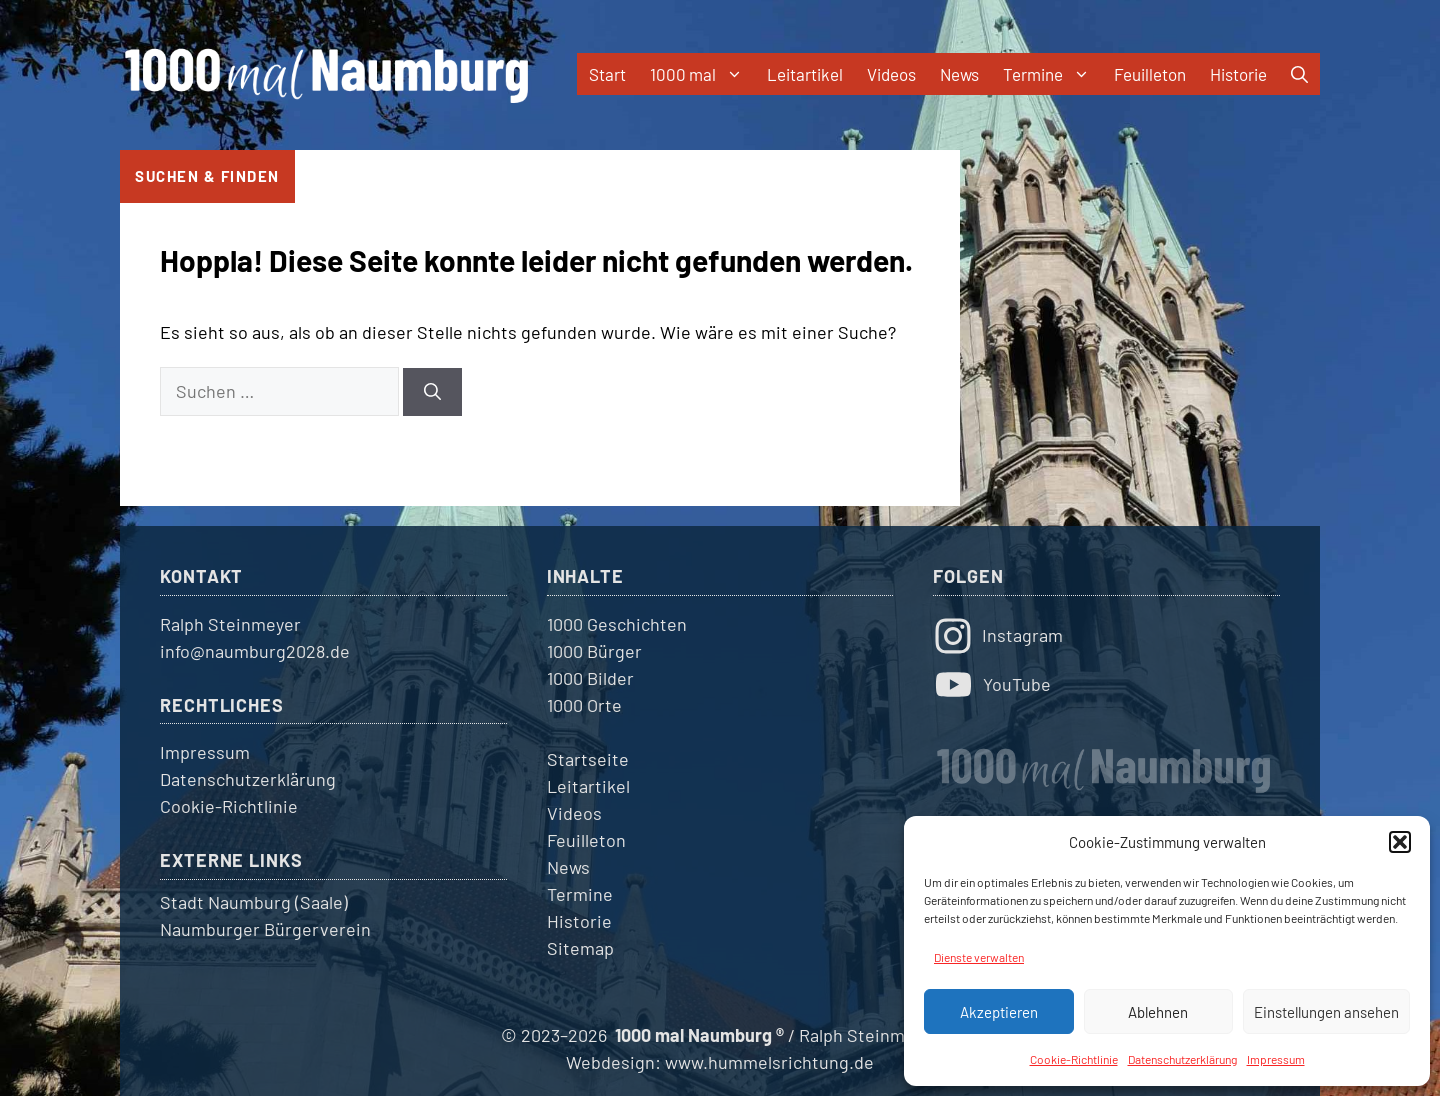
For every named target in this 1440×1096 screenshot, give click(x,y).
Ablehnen (1158, 1012)
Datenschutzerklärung (1182, 1059)
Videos (891, 74)
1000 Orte (584, 705)
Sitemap (580, 948)
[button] (1400, 842)
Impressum (1276, 1059)
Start (607, 74)
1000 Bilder (590, 678)
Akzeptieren (999, 1012)
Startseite (588, 759)
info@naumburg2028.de (255, 651)
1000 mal (702, 74)
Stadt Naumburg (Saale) (254, 902)
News (959, 74)
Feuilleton (1150, 74)
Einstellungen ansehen (1326, 1012)
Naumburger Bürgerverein (265, 929)
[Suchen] (432, 392)
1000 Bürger (594, 651)
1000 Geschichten (617, 624)
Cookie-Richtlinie (1074, 1059)
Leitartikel (805, 74)
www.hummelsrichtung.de (769, 1062)
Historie (1238, 74)
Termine (1052, 74)
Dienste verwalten (979, 957)
